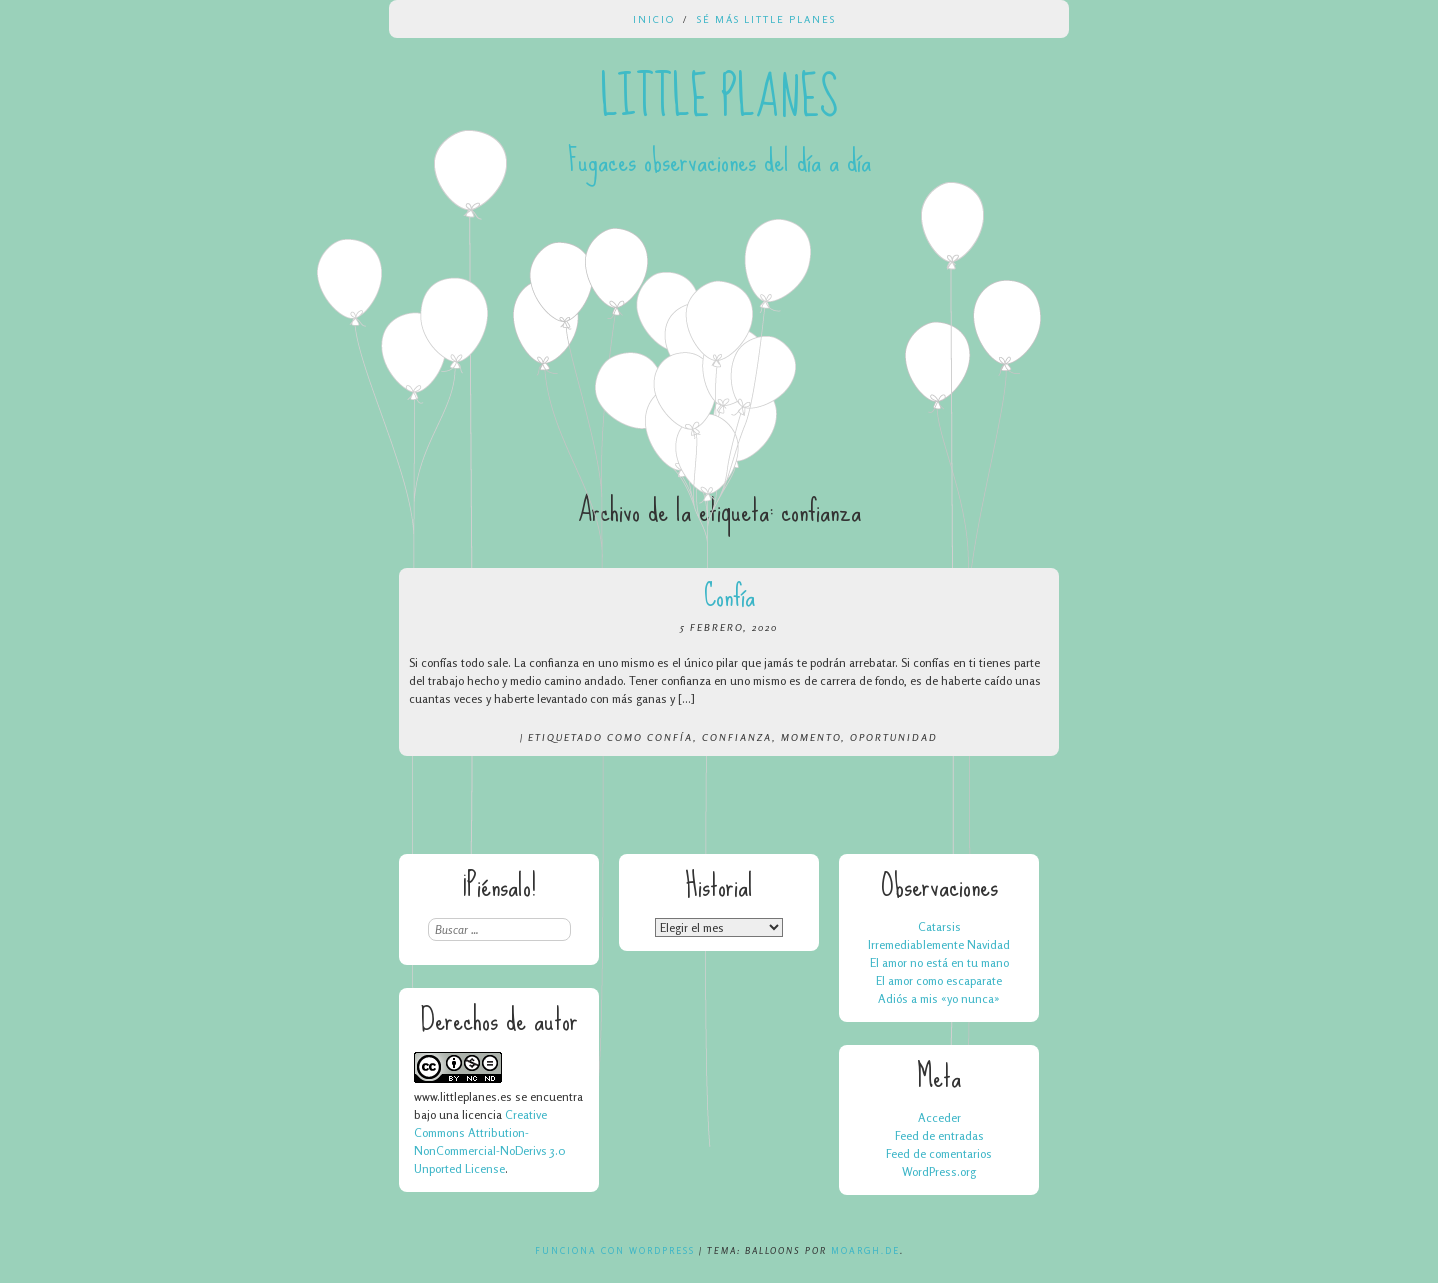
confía (670, 737)
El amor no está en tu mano (939, 962)
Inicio (654, 19)
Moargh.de (865, 1250)
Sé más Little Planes (766, 19)
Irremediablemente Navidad (939, 944)
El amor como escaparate (939, 980)
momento (811, 737)
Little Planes (719, 98)
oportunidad (894, 737)
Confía (729, 595)
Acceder (939, 1117)
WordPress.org (939, 1171)
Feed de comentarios (939, 1153)
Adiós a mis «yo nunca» (939, 998)
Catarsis (939, 926)
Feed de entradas (939, 1135)
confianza (737, 737)
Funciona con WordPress (615, 1250)
